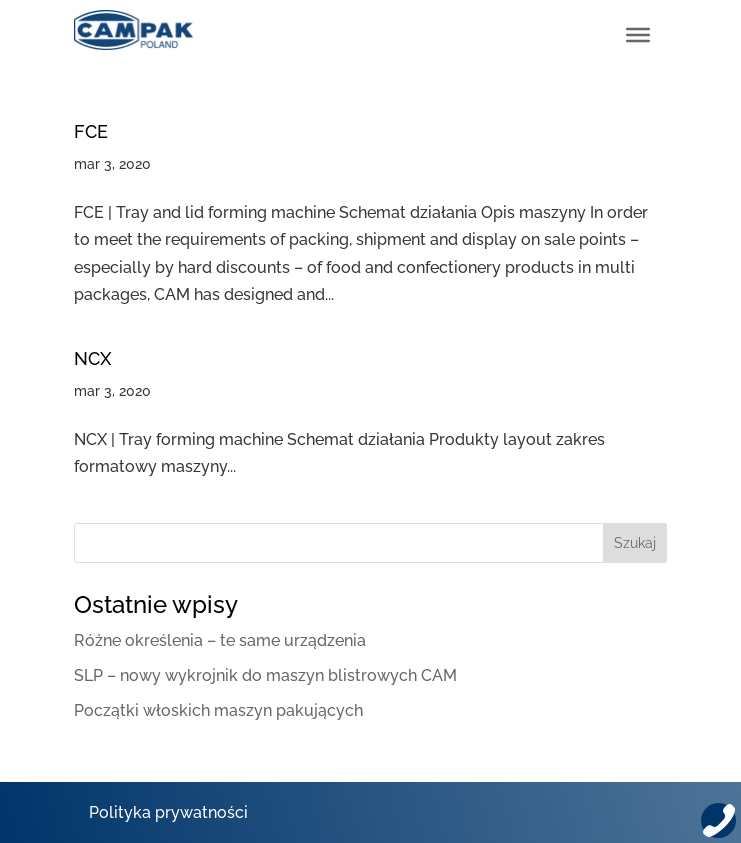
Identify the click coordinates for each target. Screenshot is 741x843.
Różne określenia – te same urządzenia (220, 640)
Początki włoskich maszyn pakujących (218, 710)
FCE (91, 131)
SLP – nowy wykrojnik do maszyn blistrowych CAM (265, 675)
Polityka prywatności (168, 812)
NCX (92, 358)
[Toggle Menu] (638, 35)
